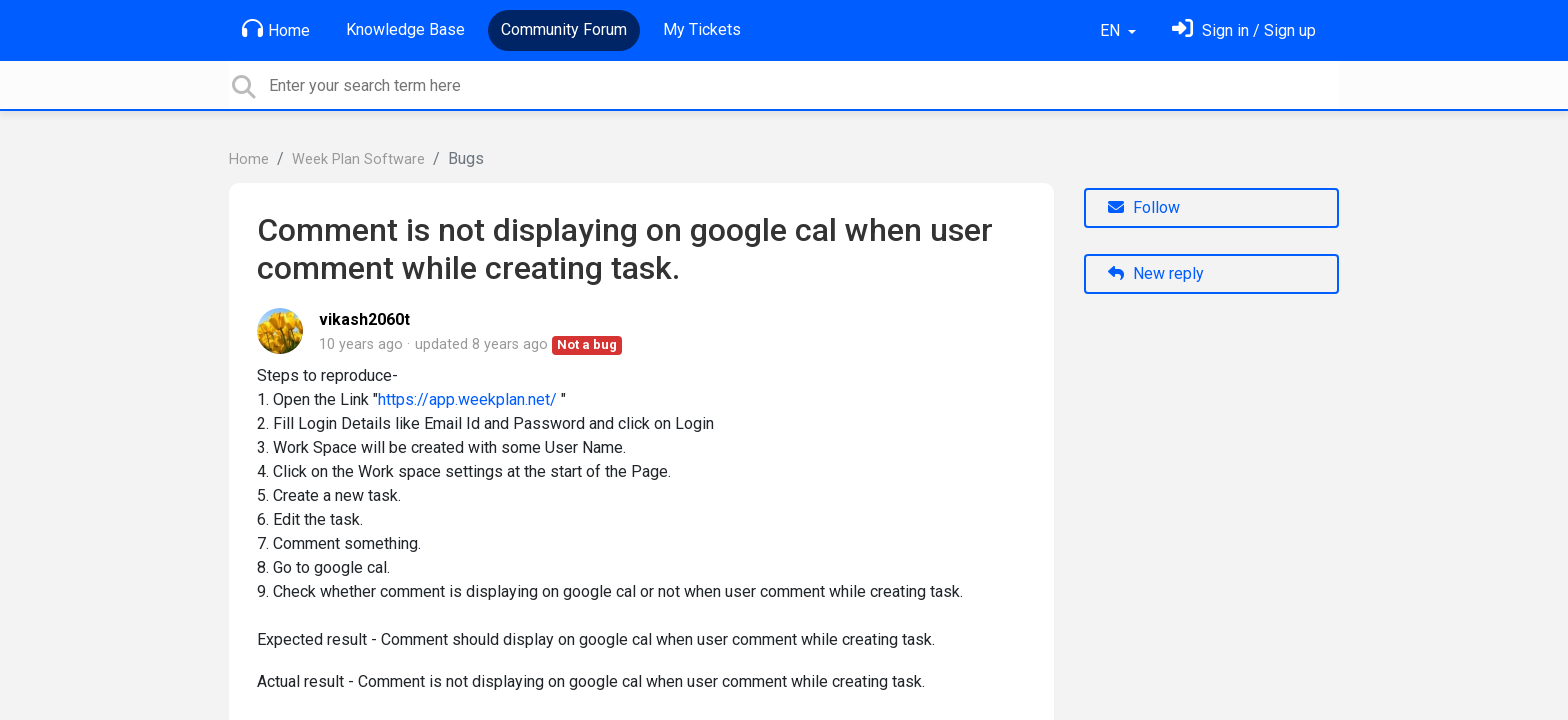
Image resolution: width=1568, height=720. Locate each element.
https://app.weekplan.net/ (467, 399)
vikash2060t (364, 319)
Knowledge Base (405, 29)
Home (276, 29)
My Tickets (702, 29)
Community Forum (564, 29)
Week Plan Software (358, 159)
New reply (1156, 273)
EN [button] (1112, 30)
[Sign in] (1244, 30)
